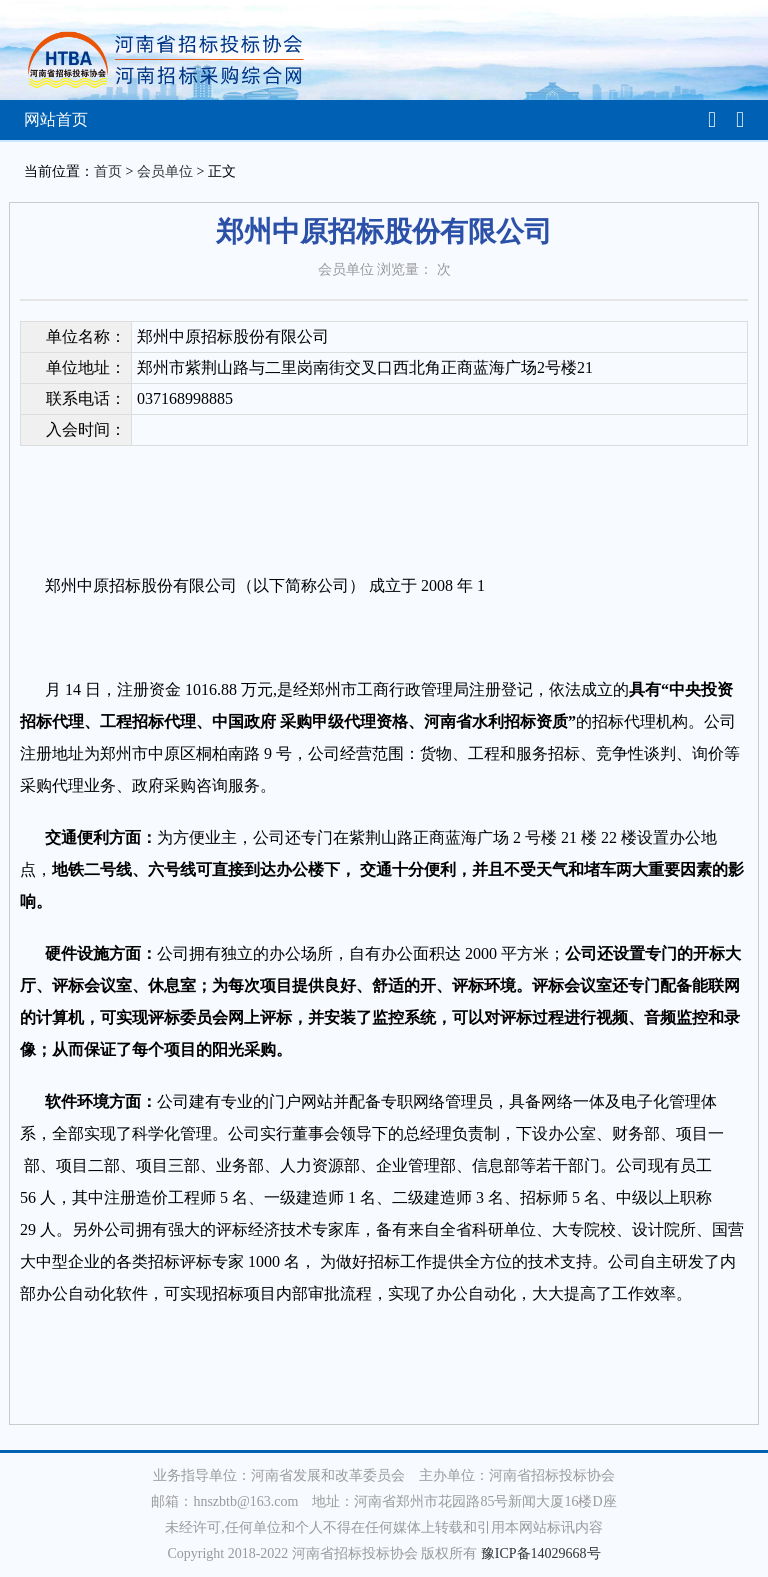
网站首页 (56, 119)
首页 (108, 171)
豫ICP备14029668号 (541, 1553)
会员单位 (165, 171)
